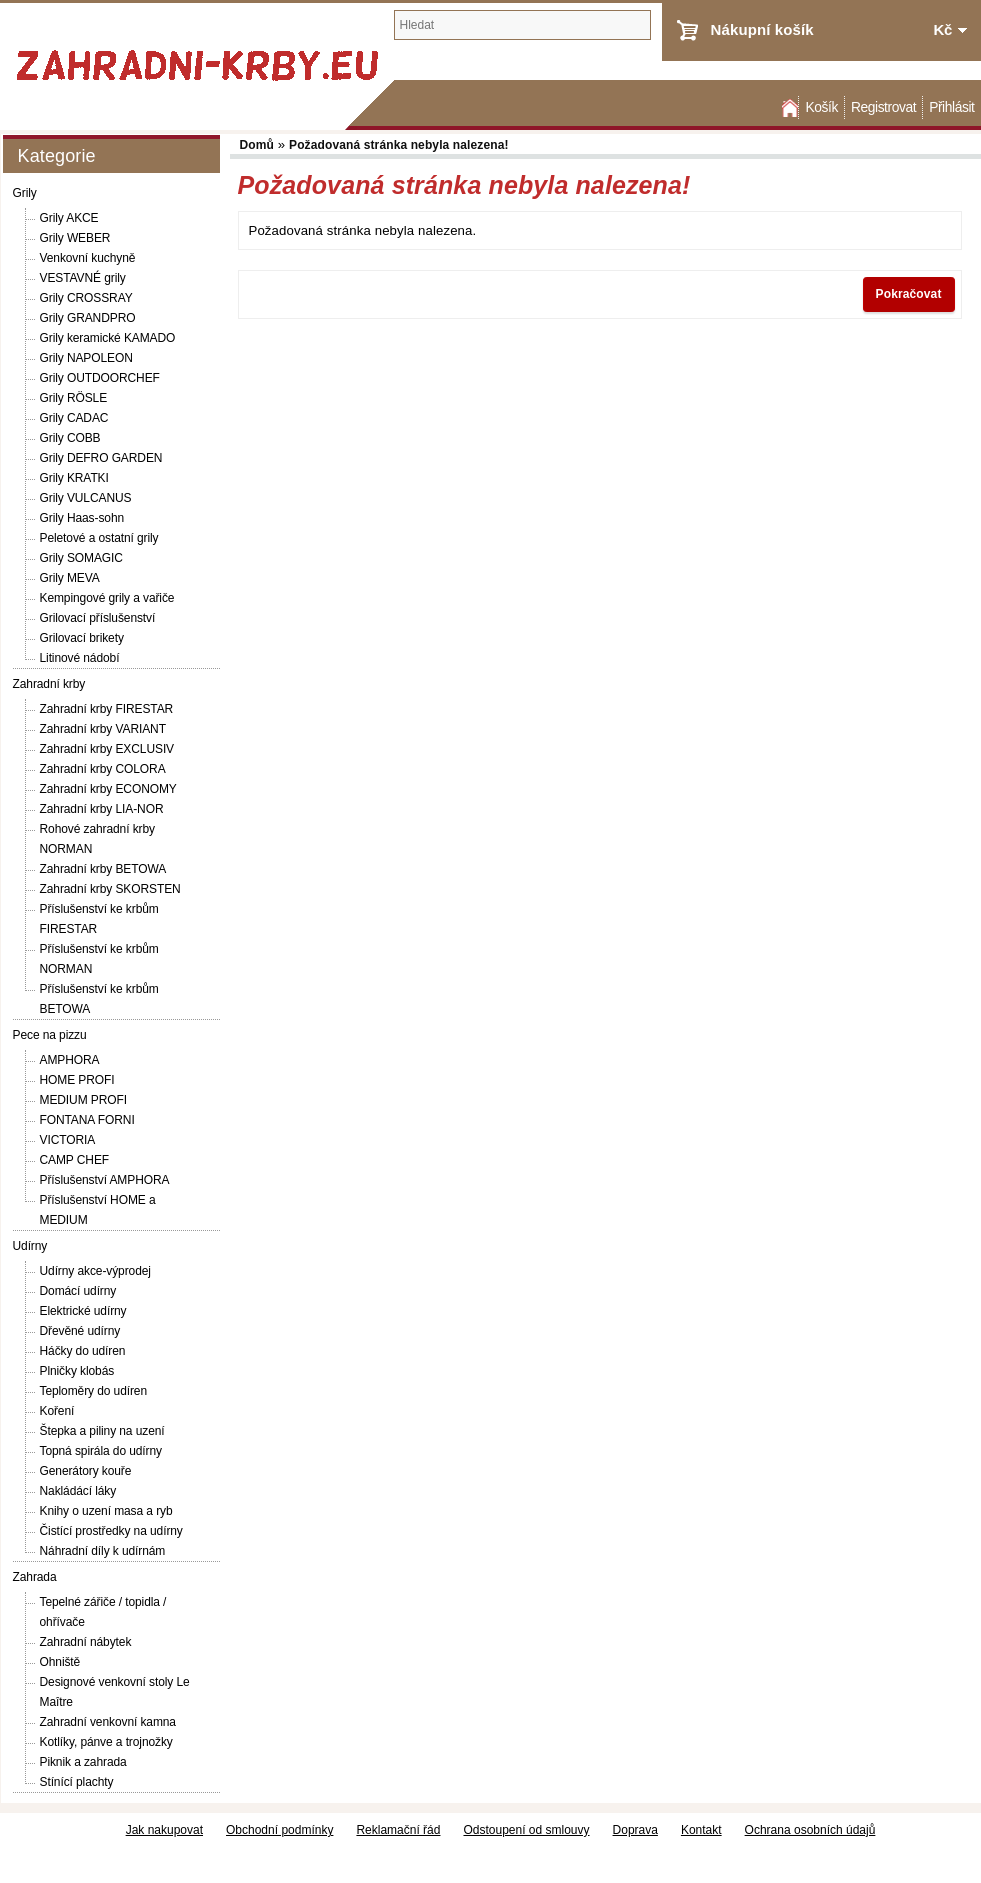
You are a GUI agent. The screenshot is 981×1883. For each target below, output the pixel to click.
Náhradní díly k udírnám (103, 1551)
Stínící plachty (77, 1782)
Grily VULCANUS (86, 498)
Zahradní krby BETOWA (103, 869)
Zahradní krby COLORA (103, 769)
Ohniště (60, 1662)
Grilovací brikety (82, 638)
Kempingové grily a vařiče (107, 598)
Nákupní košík (762, 29)
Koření (57, 1411)
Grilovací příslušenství (98, 618)
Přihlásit (951, 107)
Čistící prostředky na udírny (111, 1531)
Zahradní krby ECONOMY (108, 789)
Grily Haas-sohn (82, 518)
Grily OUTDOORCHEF (100, 378)
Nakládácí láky (78, 1491)
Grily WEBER (75, 238)
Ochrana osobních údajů (810, 1830)
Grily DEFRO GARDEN (101, 458)
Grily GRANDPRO (88, 318)
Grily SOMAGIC (81, 558)
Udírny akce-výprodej (95, 1271)
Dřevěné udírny (80, 1331)
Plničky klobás (77, 1371)
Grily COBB (70, 438)
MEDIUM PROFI (83, 1100)
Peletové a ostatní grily (99, 538)
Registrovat (883, 107)
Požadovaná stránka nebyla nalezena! (399, 145)
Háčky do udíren (83, 1351)
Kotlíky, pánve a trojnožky (106, 1742)
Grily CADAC (74, 418)
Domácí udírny (78, 1291)
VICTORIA (68, 1140)
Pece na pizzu (50, 1035)
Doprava (635, 1830)
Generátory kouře (86, 1471)
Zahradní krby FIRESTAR (107, 709)
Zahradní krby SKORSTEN (110, 889)
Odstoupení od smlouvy (526, 1830)
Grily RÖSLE (74, 398)
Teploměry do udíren (94, 1391)
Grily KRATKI (74, 478)
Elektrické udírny (83, 1311)
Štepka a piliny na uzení (102, 1431)
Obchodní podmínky (279, 1830)
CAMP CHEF (75, 1160)
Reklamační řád (398, 1830)
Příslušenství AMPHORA (105, 1180)
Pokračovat (909, 294)
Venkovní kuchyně (88, 258)
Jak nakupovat (164, 1830)
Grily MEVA (70, 578)
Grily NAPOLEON (86, 358)
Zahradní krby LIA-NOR (102, 809)
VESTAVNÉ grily (83, 278)
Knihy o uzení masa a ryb (106, 1511)
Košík (821, 107)
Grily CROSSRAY (86, 298)
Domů (788, 107)
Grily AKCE (69, 218)
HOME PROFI (77, 1080)
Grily (25, 193)
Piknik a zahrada (83, 1762)
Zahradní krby (49, 684)
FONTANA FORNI (87, 1120)
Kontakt (701, 1830)
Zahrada (35, 1577)
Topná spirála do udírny (101, 1451)
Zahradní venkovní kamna (108, 1722)
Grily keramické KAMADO (108, 338)
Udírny (30, 1246)
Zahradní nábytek (86, 1642)
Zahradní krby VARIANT (103, 729)
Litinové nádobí (80, 658)
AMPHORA (70, 1060)
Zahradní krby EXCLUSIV (107, 749)
